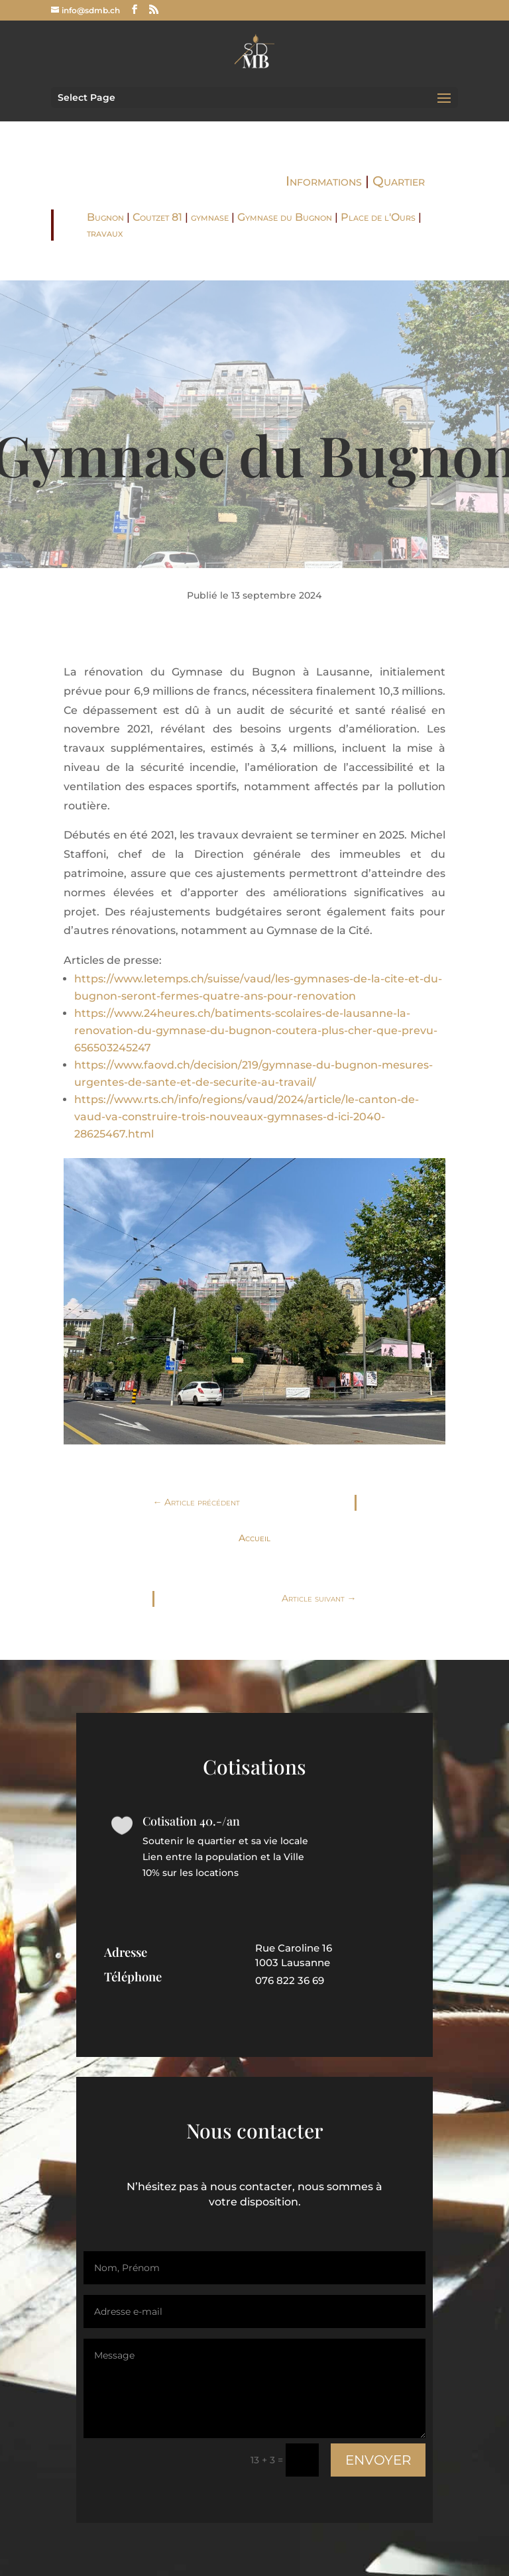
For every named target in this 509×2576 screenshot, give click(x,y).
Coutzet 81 (157, 217)
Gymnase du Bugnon (284, 217)
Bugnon (105, 217)
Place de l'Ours (378, 217)
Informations (324, 181)
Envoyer (355, 2442)
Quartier (398, 181)
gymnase (210, 217)
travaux (105, 233)
